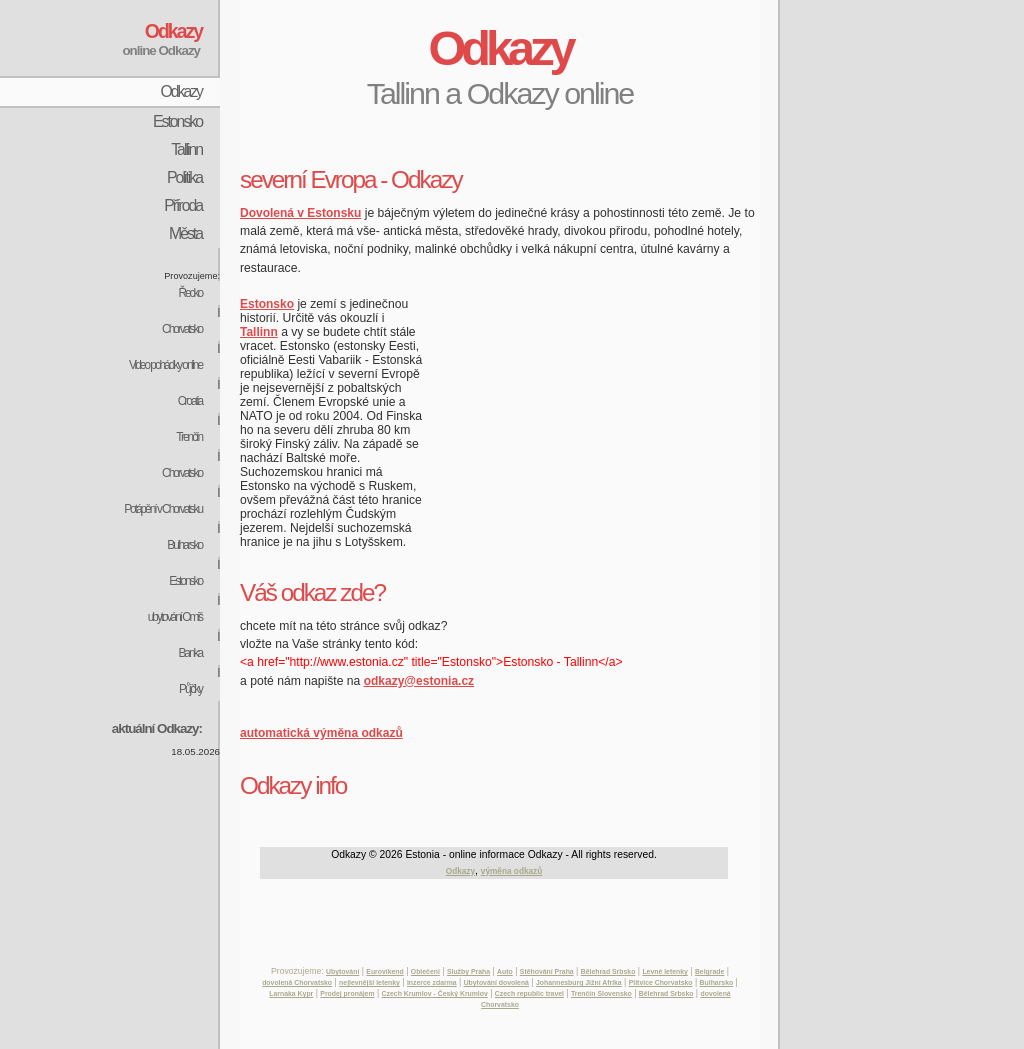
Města (185, 233)
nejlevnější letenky (369, 982)
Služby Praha (468, 971)
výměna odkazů (511, 871)
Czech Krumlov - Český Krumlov (435, 993)
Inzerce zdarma (432, 982)
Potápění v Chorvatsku (163, 509)
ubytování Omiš (175, 617)
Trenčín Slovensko (601, 993)
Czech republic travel (529, 993)
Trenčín (189, 437)
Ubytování (342, 971)
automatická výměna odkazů (321, 733)
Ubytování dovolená (496, 982)
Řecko (190, 293)
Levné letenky (664, 971)
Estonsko (177, 121)
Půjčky (190, 689)
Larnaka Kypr (291, 993)
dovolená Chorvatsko (297, 982)
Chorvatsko (182, 329)
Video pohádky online (165, 365)
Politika (184, 177)
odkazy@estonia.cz (419, 681)
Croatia (190, 401)
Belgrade (709, 971)
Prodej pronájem (347, 993)
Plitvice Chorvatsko (661, 982)
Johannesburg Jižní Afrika (579, 982)
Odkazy (181, 91)
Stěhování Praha (547, 971)
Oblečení (425, 971)
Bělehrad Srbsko (608, 971)
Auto (505, 971)
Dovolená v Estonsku (300, 213)
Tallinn (186, 149)
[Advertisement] (474, 141)
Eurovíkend (384, 971)
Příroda (183, 205)
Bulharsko (184, 545)
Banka (190, 653)
